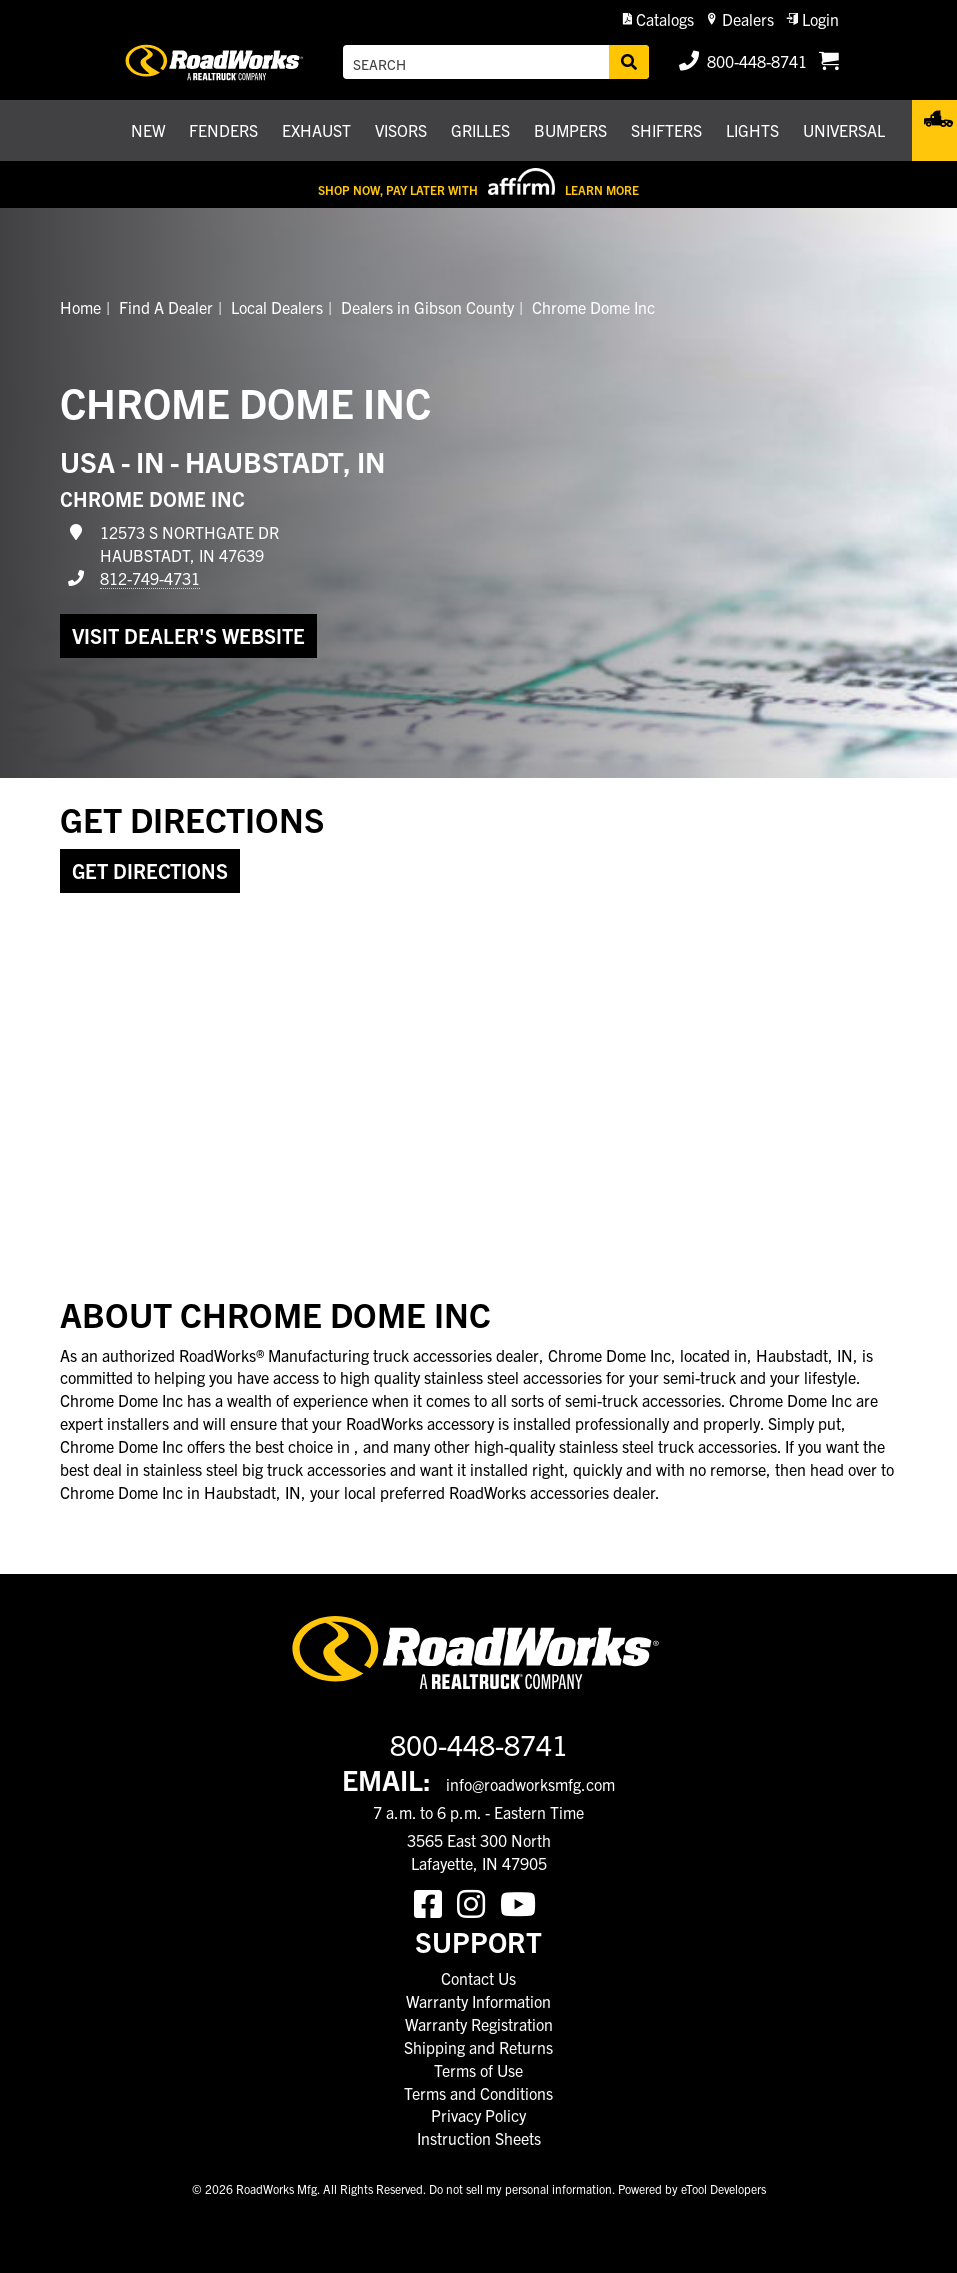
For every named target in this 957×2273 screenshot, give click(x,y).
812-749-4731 (150, 578)
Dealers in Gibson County (427, 307)
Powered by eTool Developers (692, 2188)
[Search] (629, 62)
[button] (658, 19)
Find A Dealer (166, 307)
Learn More (602, 189)
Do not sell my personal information (520, 2188)
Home (80, 307)
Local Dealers (277, 307)
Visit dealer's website (188, 635)
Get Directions (150, 870)
